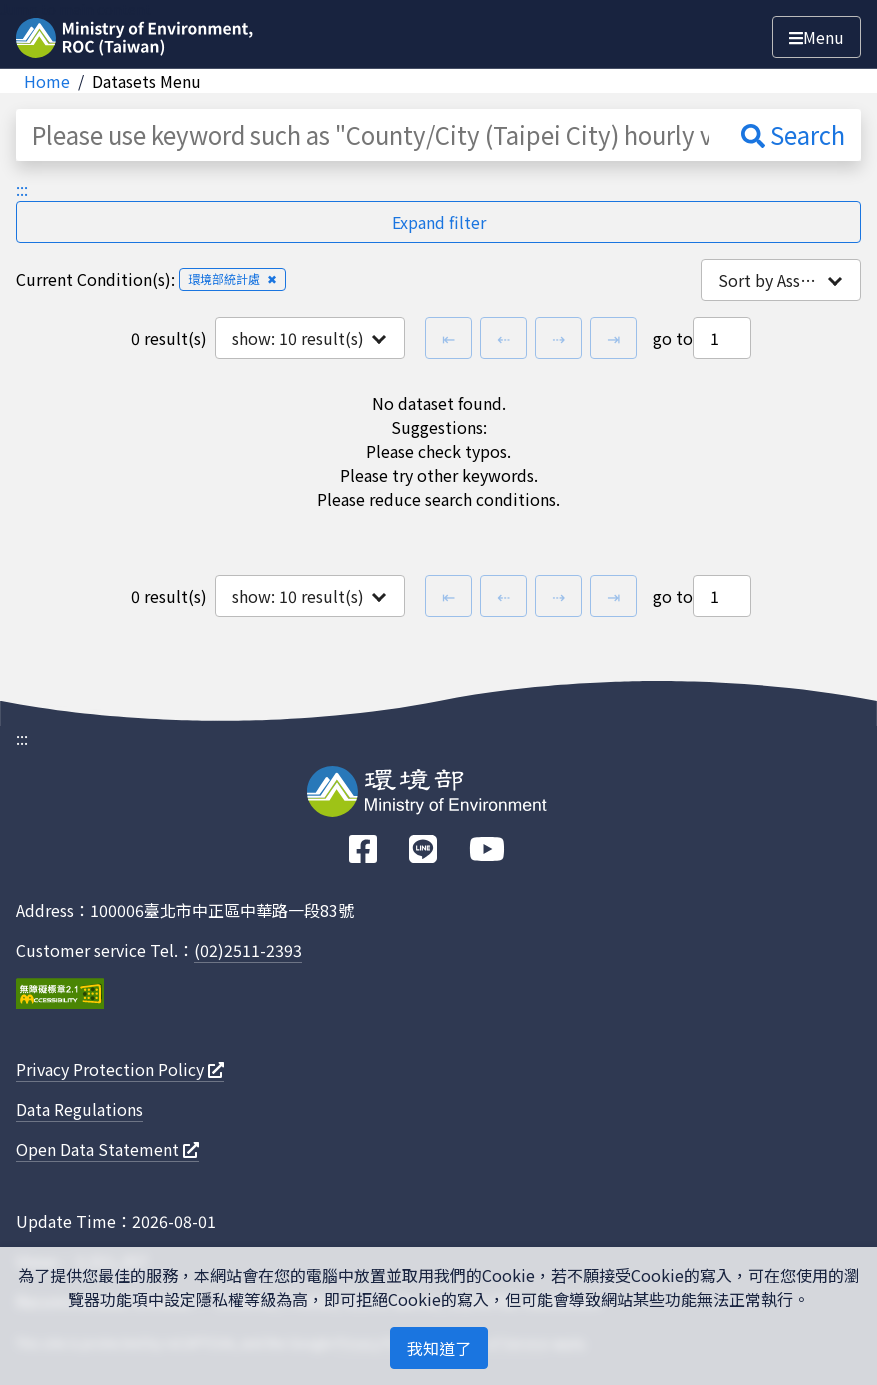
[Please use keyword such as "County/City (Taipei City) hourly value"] (370, 135)
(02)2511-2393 (248, 950)
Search (793, 134)
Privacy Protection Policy (120, 1069)
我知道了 (439, 1348)
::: (22, 189)
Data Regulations (79, 1109)
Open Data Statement (107, 1149)
